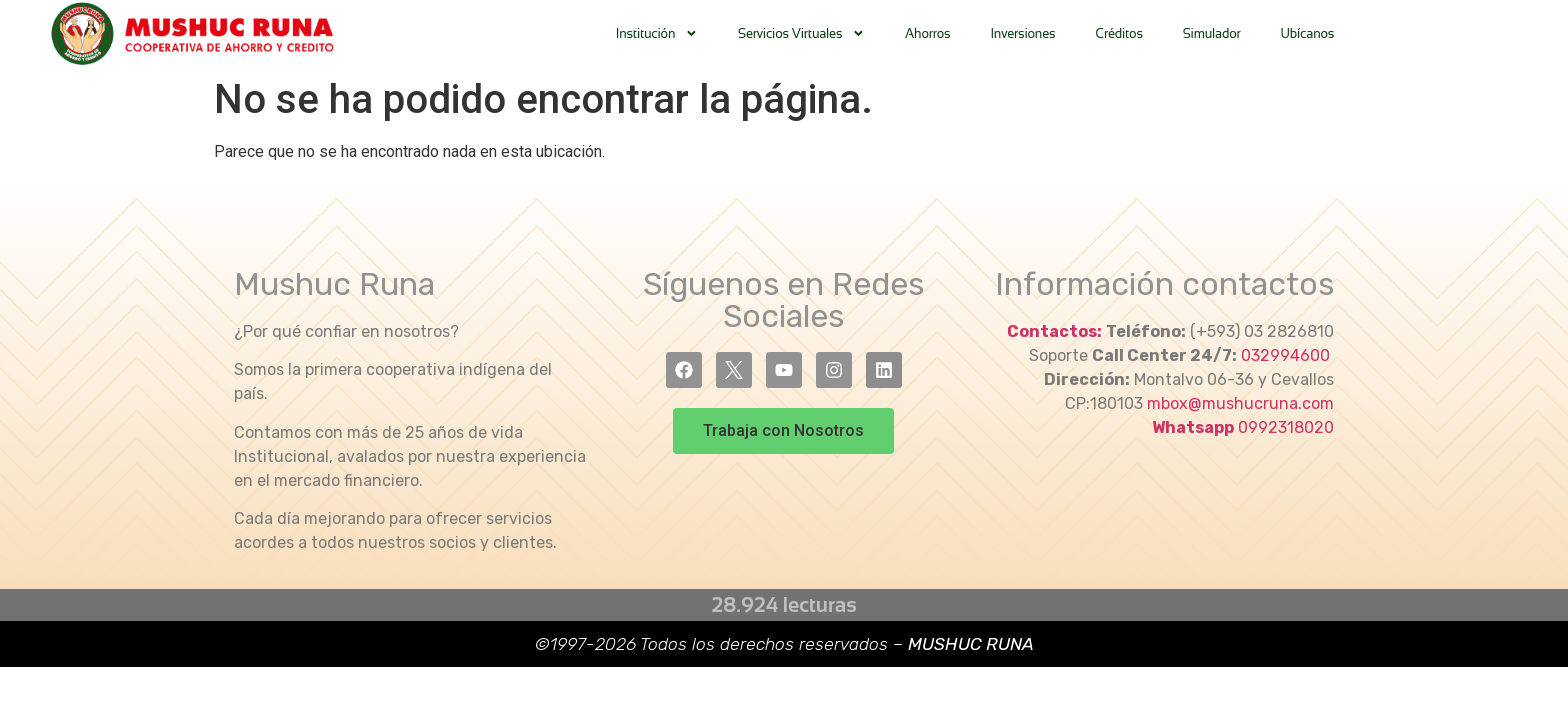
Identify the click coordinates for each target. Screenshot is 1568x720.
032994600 (1287, 355)
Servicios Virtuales (801, 33)
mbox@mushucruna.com (1240, 403)
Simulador (1212, 33)
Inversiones (1022, 33)
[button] (783, 431)
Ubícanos (1308, 33)
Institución (657, 33)
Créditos (1118, 33)
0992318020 (1286, 427)
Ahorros (927, 33)
